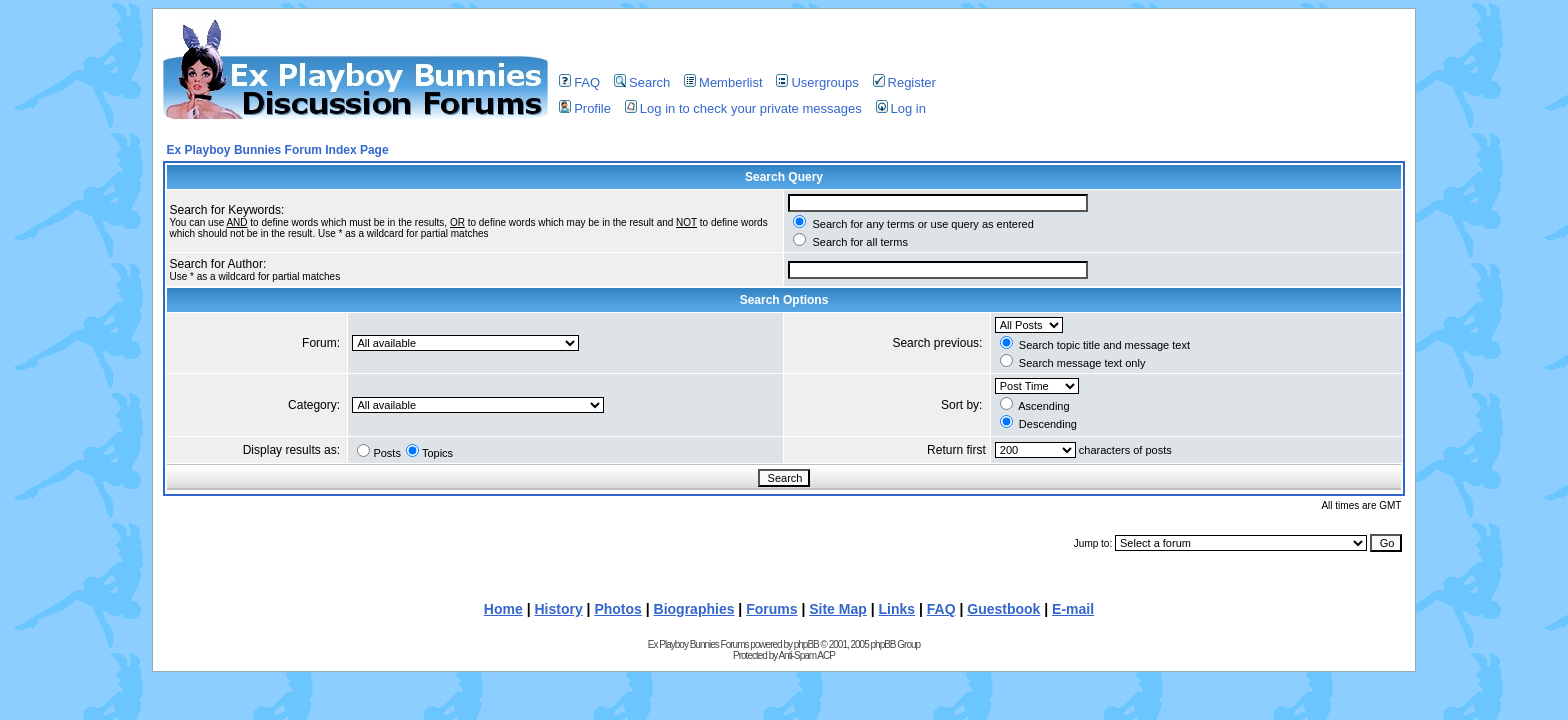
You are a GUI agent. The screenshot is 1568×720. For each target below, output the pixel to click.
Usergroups (817, 82)
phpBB (806, 644)
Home (503, 609)
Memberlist (723, 82)
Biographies (694, 609)
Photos (617, 609)
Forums (771, 609)
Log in (901, 108)
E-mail (1073, 609)
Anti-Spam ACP (806, 655)
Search (642, 82)
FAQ (579, 82)
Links (897, 609)
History (558, 609)
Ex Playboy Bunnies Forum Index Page (278, 150)
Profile (585, 108)
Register (904, 82)
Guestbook (1003, 609)
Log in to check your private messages (743, 108)
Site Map (838, 609)
